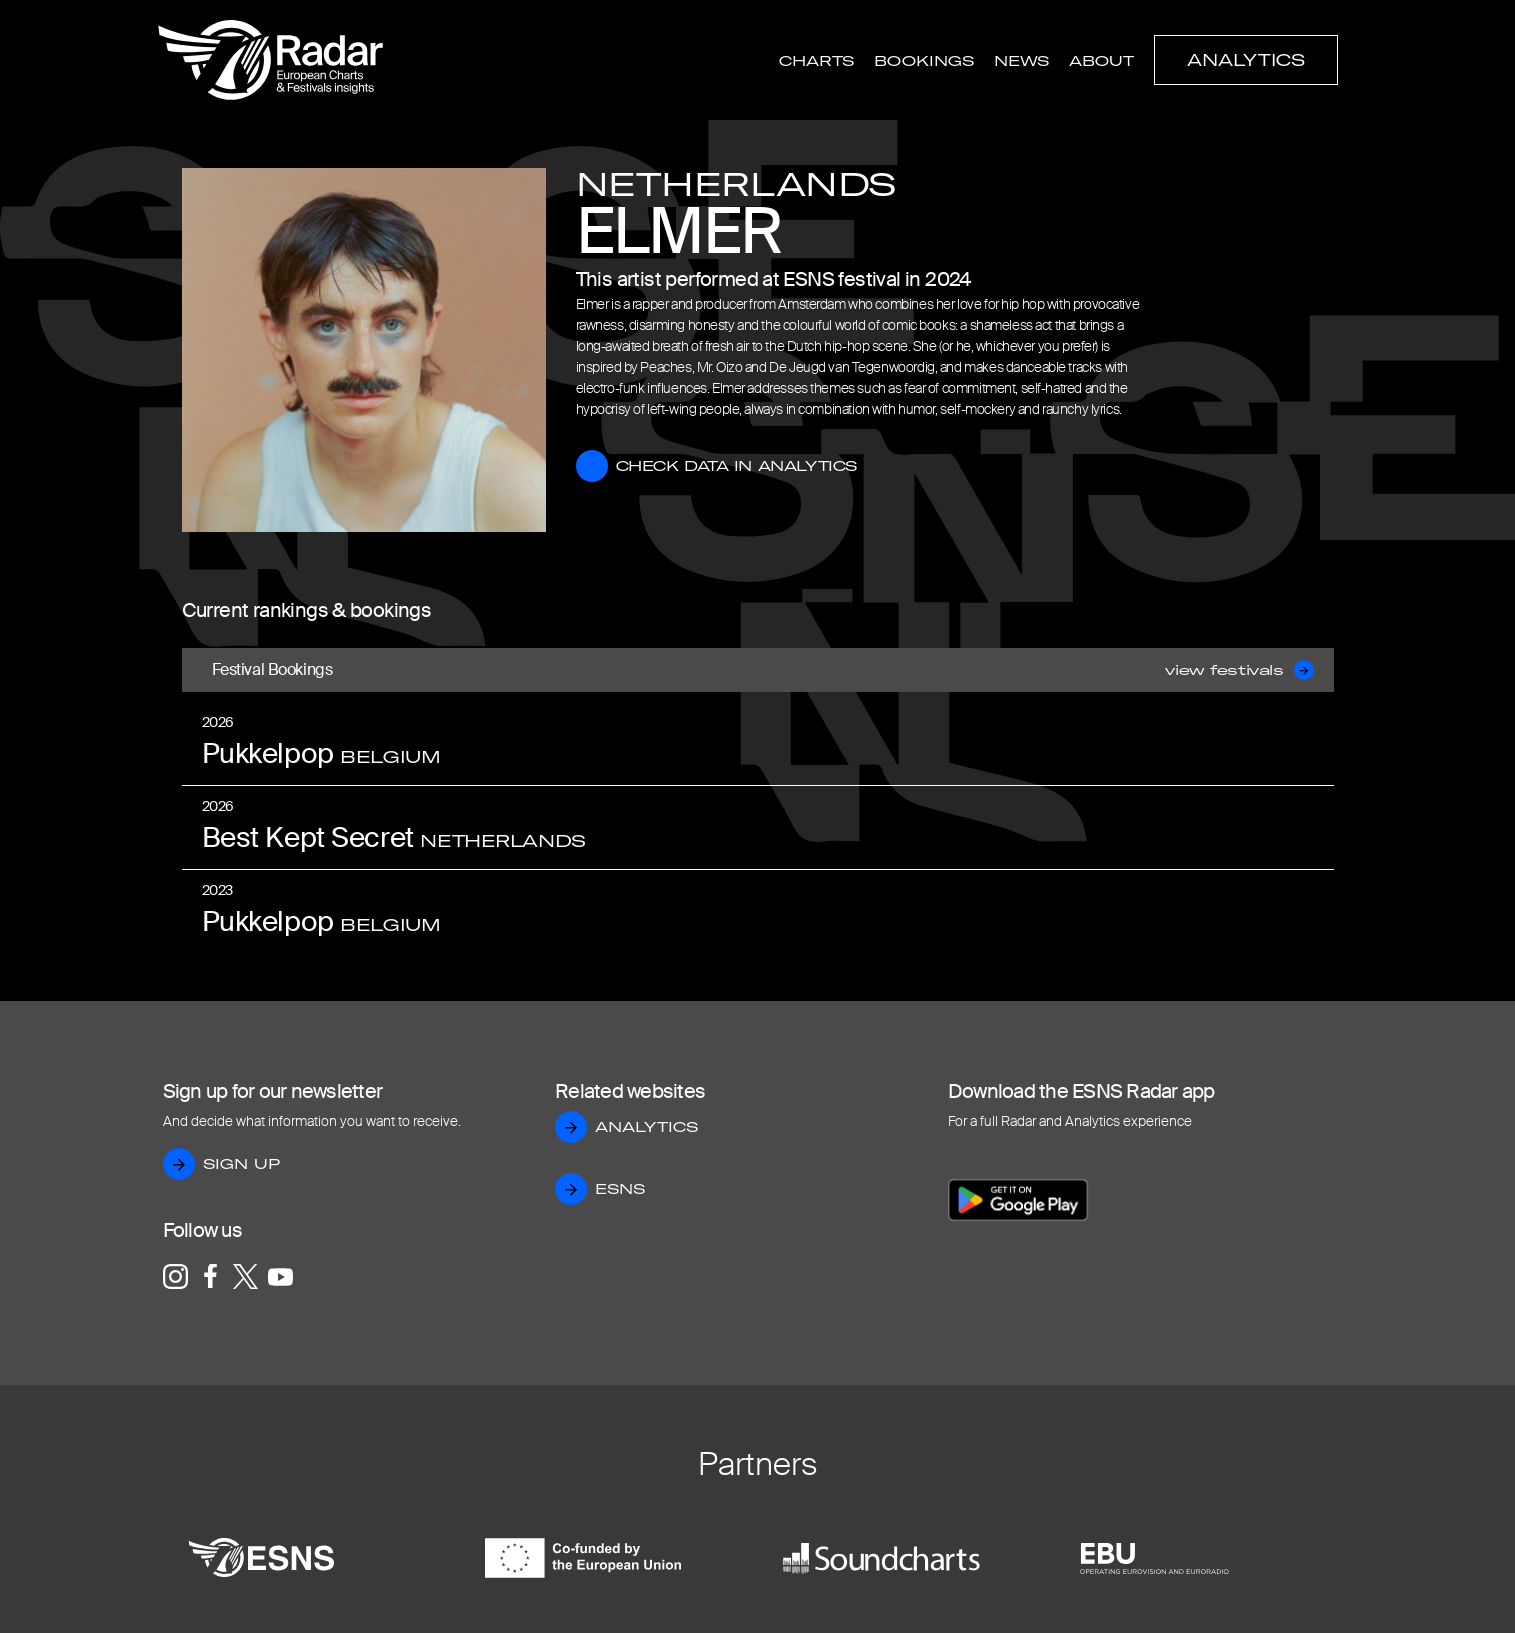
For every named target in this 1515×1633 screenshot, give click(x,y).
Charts (816, 61)
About (1101, 61)
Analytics (1246, 60)
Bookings (924, 61)
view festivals (1239, 670)
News (1021, 61)
